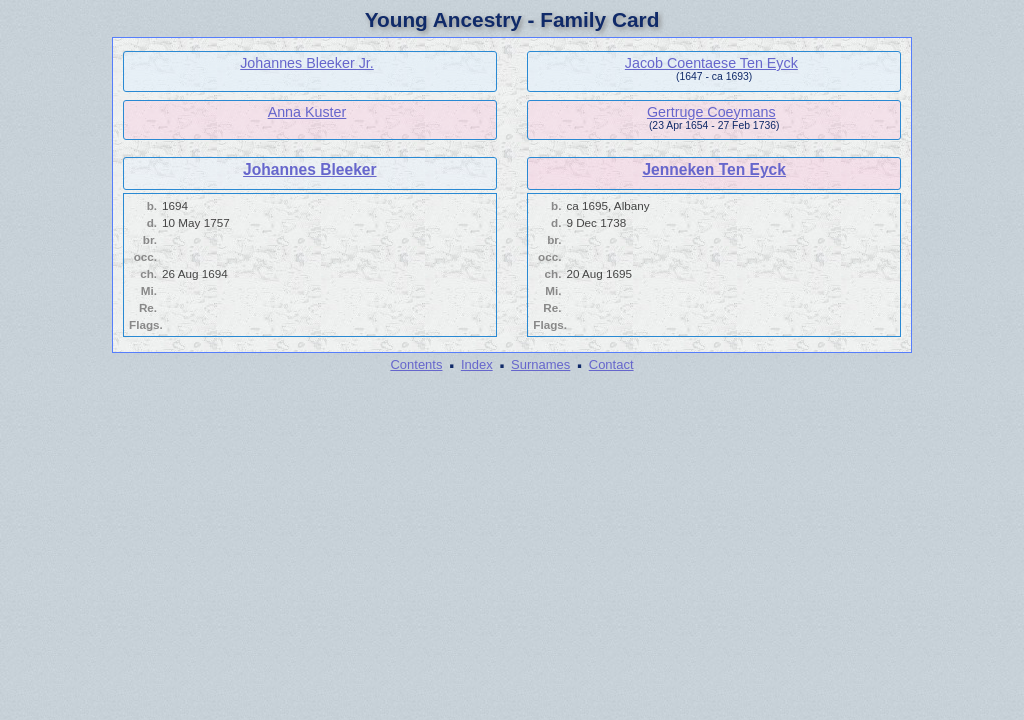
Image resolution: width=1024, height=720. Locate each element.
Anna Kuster (307, 112)
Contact (611, 364)
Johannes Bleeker (309, 169)
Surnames (540, 364)
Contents (416, 364)
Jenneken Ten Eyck (714, 169)
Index (477, 364)
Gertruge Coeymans (711, 112)
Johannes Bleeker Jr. (307, 63)
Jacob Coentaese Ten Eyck (711, 63)
